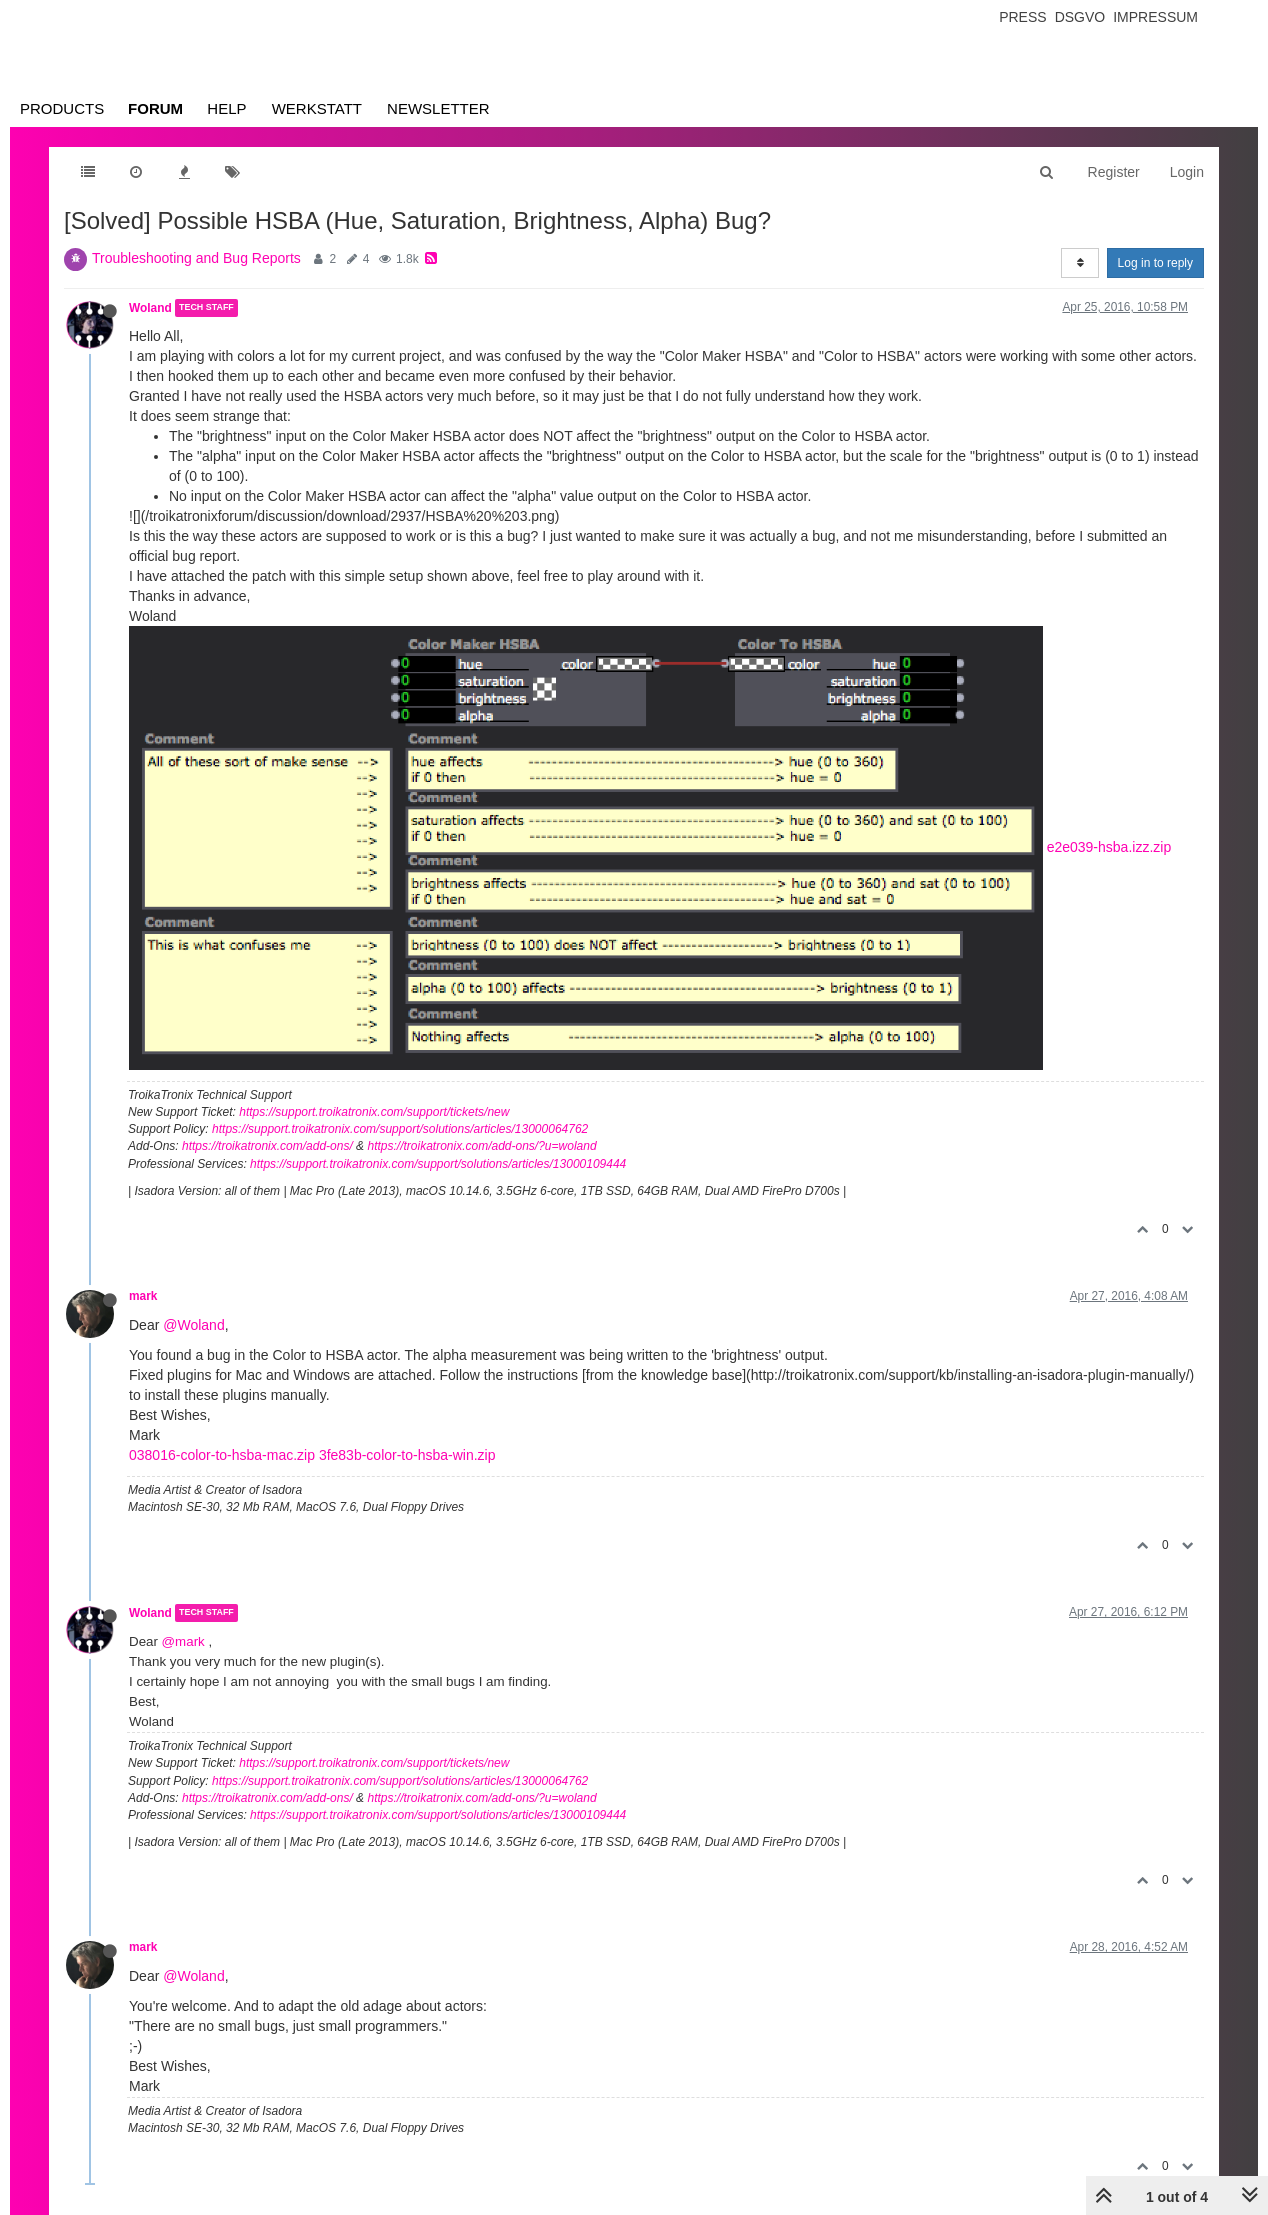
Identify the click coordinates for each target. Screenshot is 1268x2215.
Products (62, 108)
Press (1022, 17)
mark (143, 1296)
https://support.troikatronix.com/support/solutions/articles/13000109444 (438, 1164)
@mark (183, 1641)
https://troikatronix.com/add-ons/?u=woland (481, 1146)
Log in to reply (1155, 263)
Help (226, 108)
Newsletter (438, 108)
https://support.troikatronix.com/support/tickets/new (374, 1112)
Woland (150, 308)
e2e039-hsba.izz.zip (1109, 847)
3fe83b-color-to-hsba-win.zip (407, 1455)
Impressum (1155, 17)
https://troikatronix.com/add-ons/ (267, 1146)
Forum (155, 108)
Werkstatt (317, 108)
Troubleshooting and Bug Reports (196, 258)
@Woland (193, 1325)
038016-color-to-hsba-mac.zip (222, 1455)
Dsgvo (1080, 17)
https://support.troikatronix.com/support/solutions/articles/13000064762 (400, 1129)
